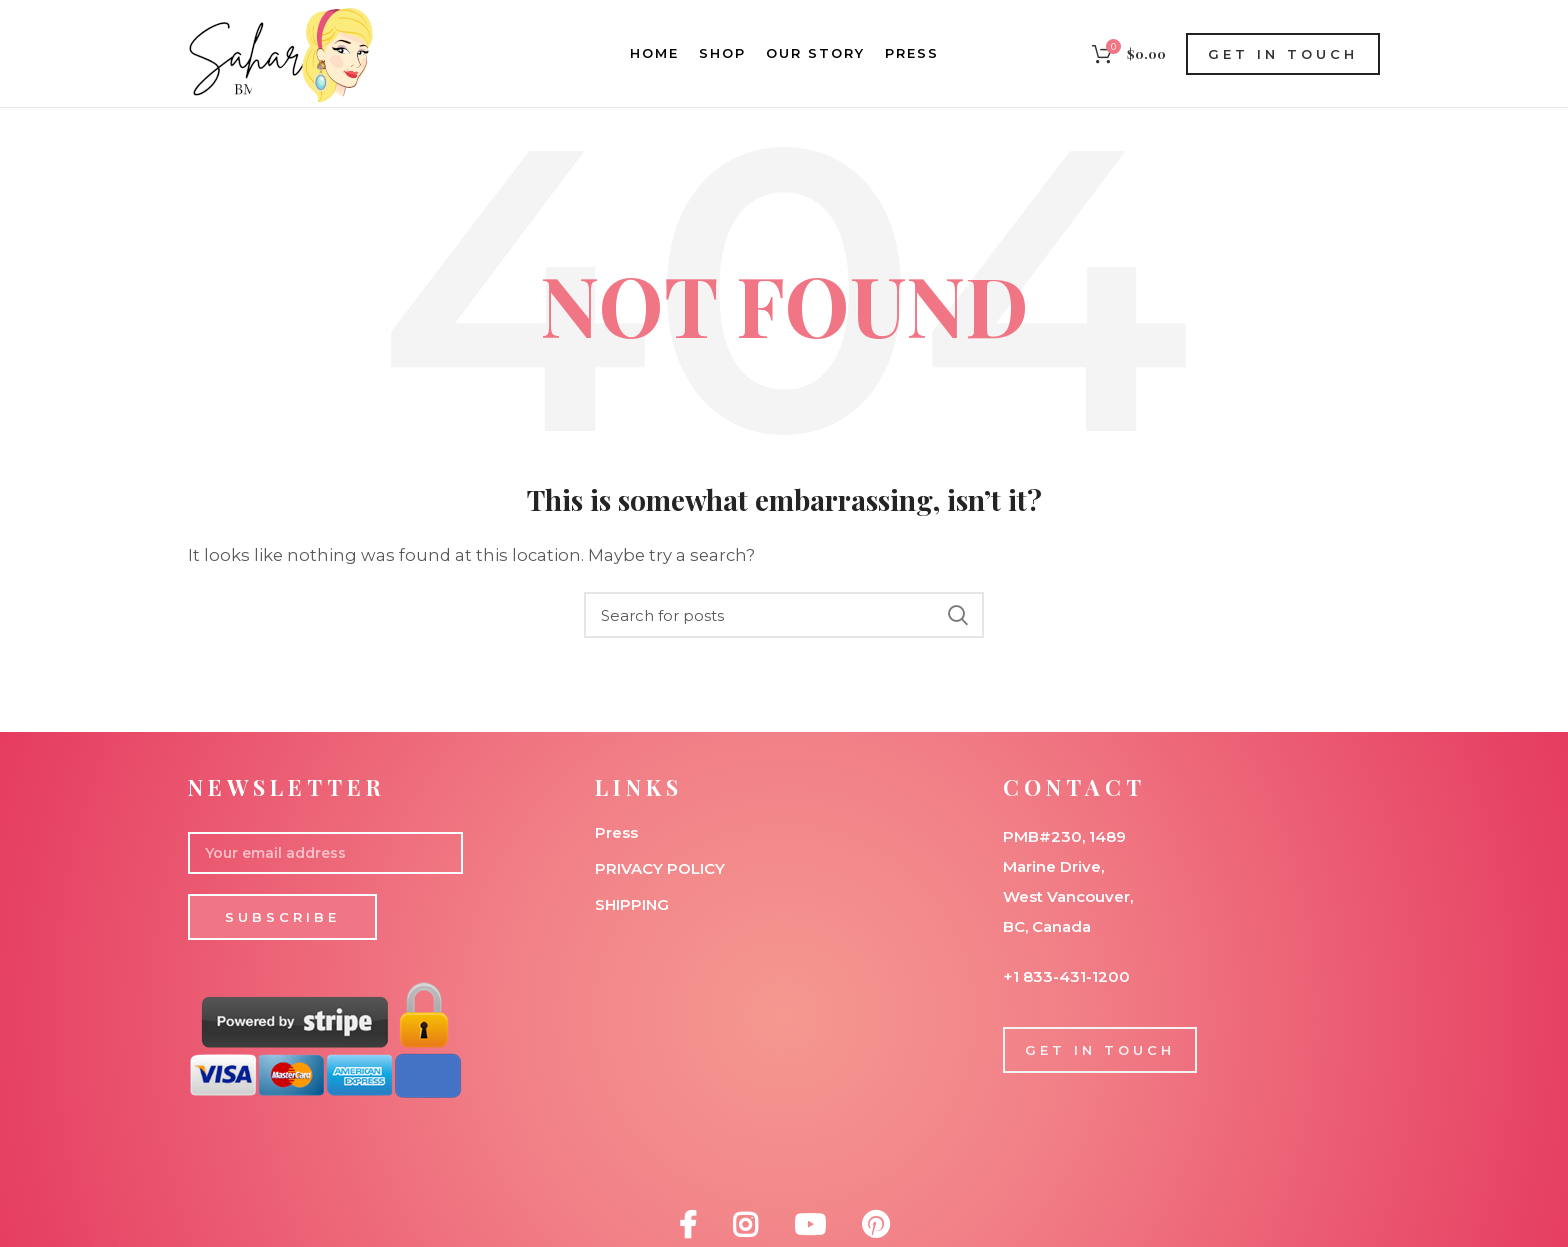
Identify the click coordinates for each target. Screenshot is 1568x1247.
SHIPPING (632, 904)
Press (616, 832)
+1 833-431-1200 (1066, 976)
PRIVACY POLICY (660, 868)
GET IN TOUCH (1283, 54)
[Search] (784, 615)
